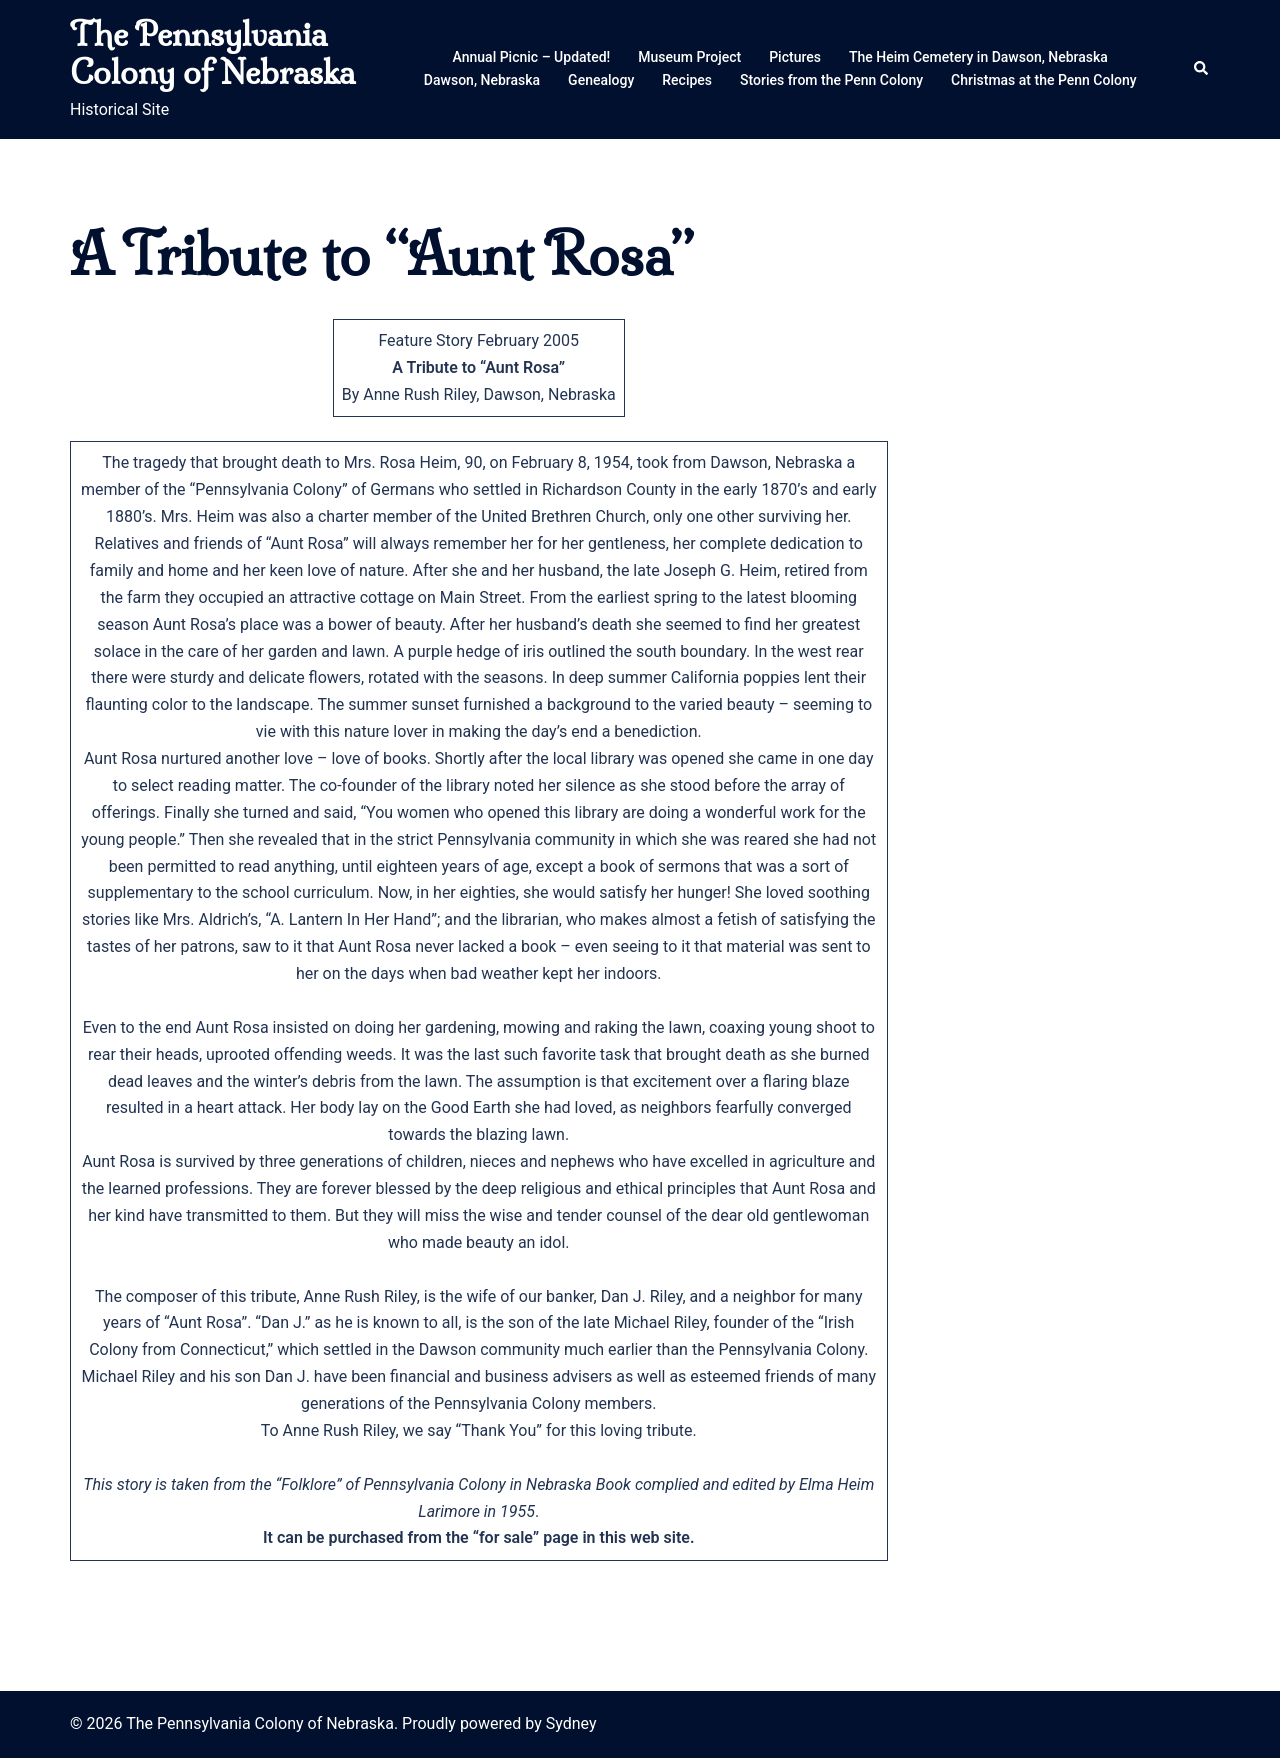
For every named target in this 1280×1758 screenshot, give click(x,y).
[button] (1202, 69)
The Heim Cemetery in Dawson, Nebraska (978, 57)
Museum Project (689, 57)
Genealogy (601, 80)
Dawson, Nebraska (482, 80)
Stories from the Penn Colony (831, 80)
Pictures (795, 57)
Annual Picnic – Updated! (532, 57)
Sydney (571, 1723)
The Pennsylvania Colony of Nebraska (212, 53)
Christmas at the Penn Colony (1044, 80)
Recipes (687, 80)
